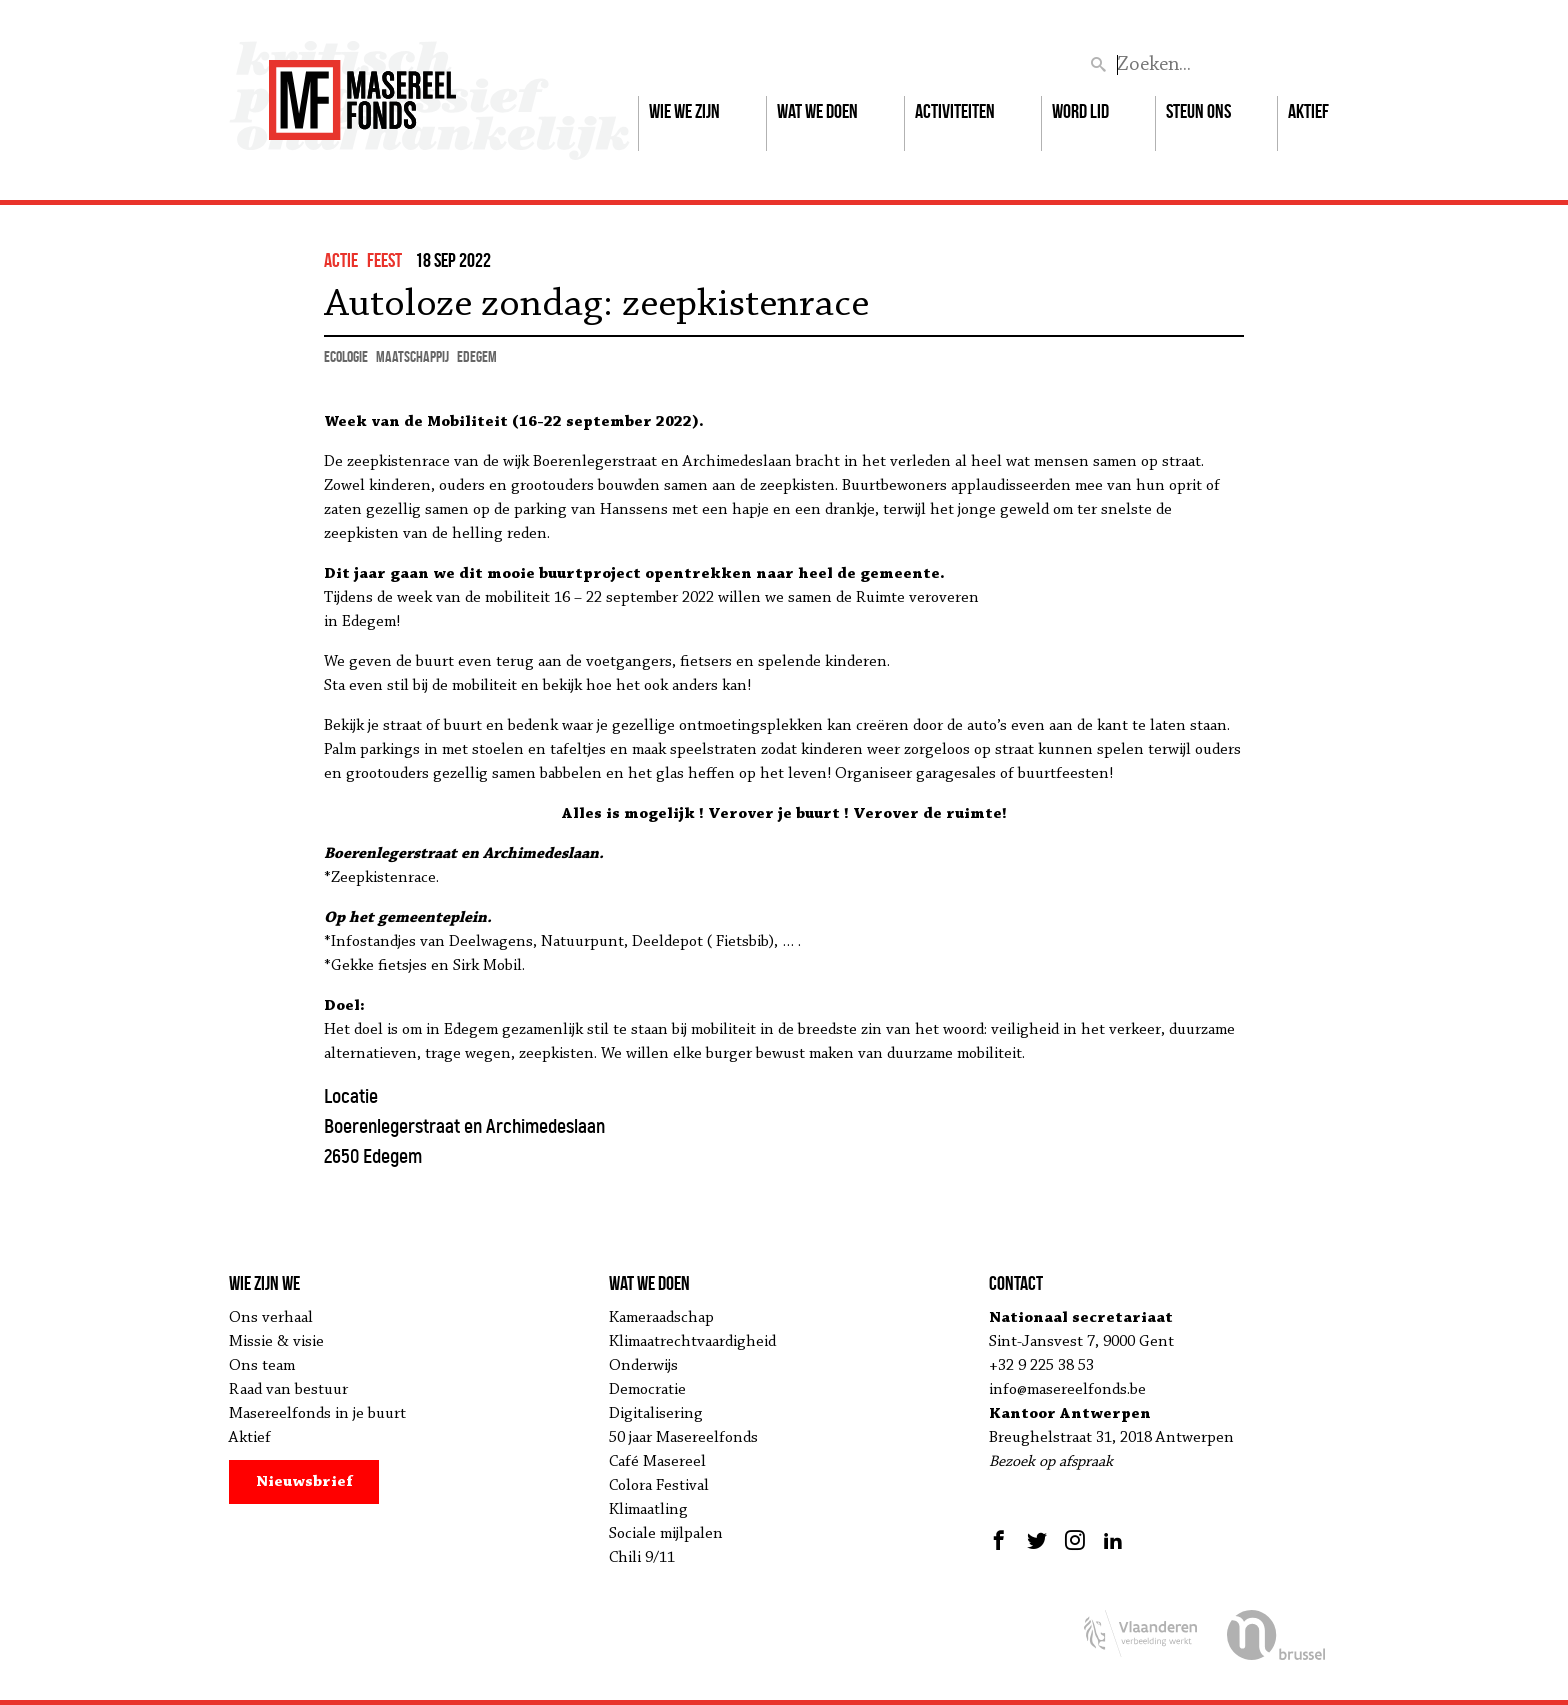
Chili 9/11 (642, 1558)
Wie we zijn (684, 111)
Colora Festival (659, 1486)
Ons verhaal (271, 1318)
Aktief (1308, 111)
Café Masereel (657, 1462)
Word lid (1080, 111)
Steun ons (1198, 111)
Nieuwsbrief (304, 1482)
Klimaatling (648, 1510)
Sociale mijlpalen (666, 1534)
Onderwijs (643, 1366)
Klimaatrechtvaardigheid (692, 1342)
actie (341, 260)
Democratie (647, 1390)
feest (384, 260)
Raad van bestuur (288, 1390)
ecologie (346, 356)
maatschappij (412, 356)
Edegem (477, 356)
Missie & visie (276, 1342)
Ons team (262, 1366)
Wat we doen (817, 111)
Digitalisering (656, 1414)
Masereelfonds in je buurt (317, 1414)
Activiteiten (955, 111)
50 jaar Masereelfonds (683, 1438)
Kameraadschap (661, 1318)
